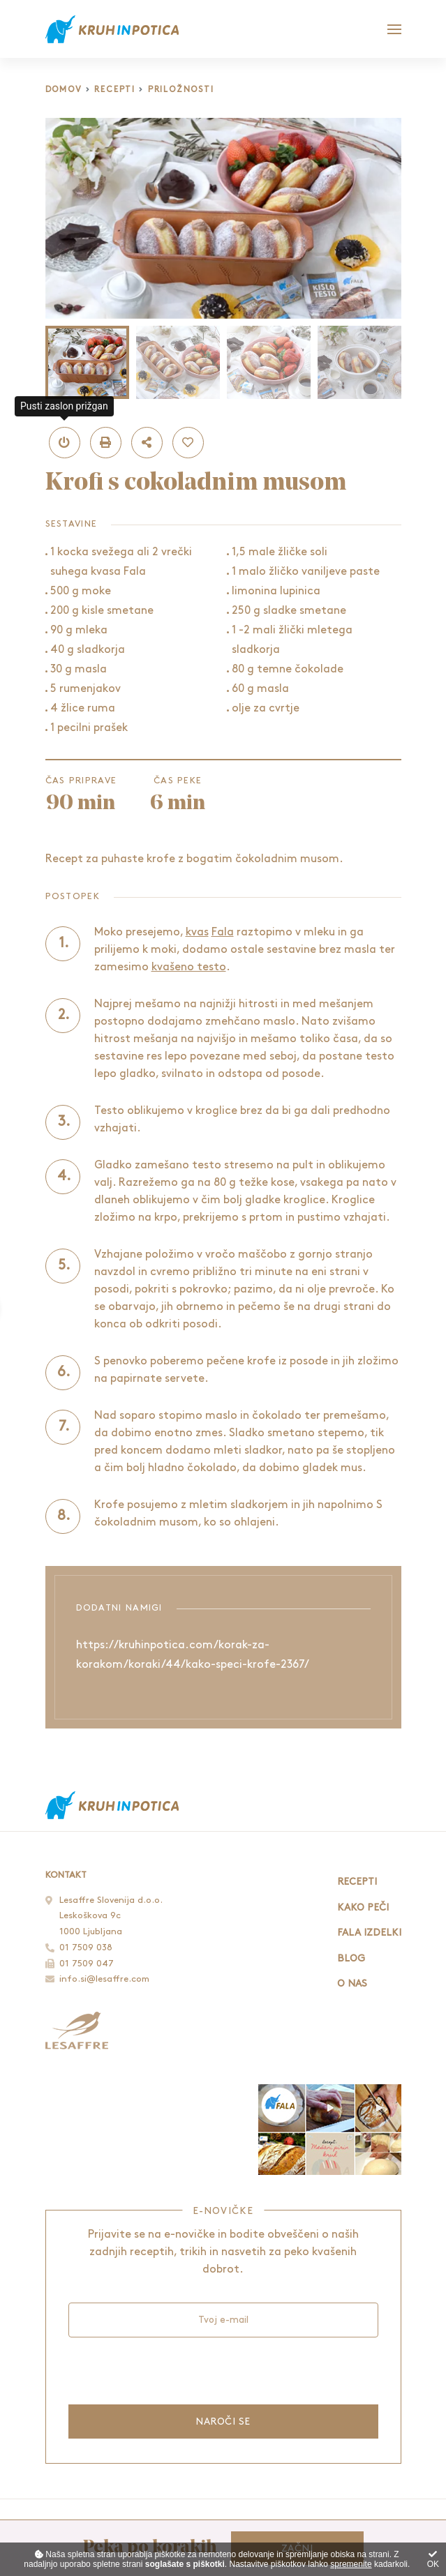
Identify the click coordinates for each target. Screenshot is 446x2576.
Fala (222, 932)
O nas (352, 1983)
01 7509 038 (85, 1947)
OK (433, 2559)
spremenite (350, 2564)
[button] (64, 442)
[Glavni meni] (394, 29)
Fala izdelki (369, 1932)
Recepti (114, 89)
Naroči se (222, 2421)
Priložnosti (181, 89)
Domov (63, 89)
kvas (197, 932)
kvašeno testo (188, 967)
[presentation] (174, 2370)
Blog (351, 1958)
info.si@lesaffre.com (104, 1979)
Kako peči (363, 1907)
